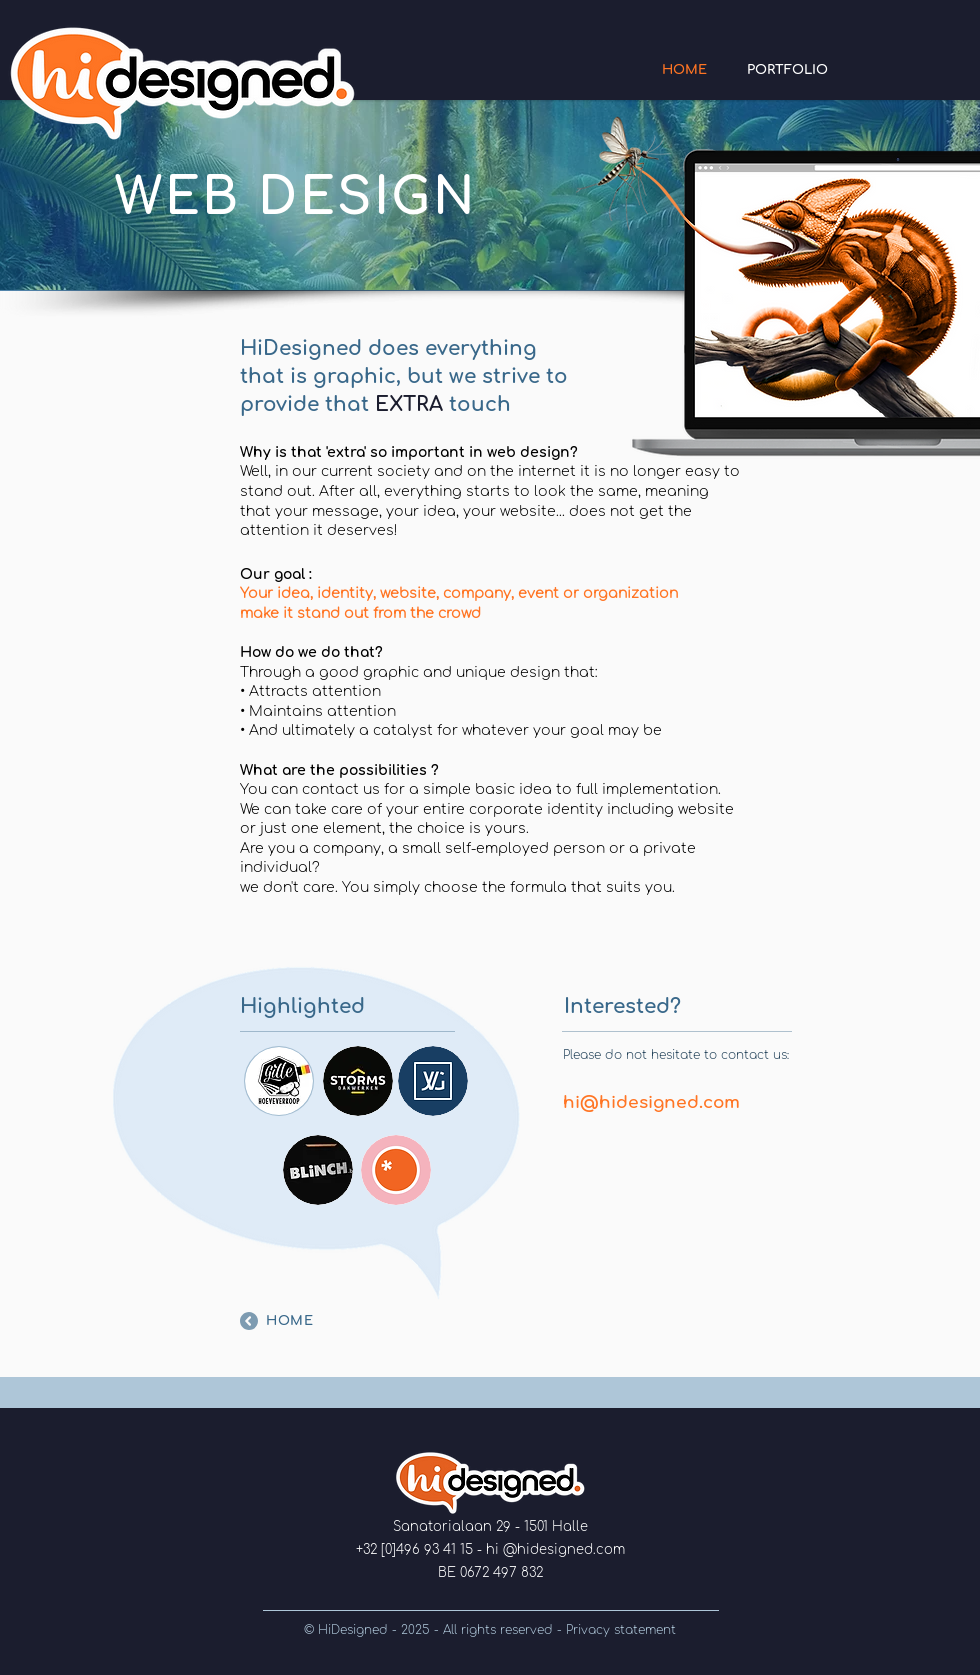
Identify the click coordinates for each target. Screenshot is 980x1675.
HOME (290, 1321)
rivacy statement (624, 1630)
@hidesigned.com (564, 1550)
